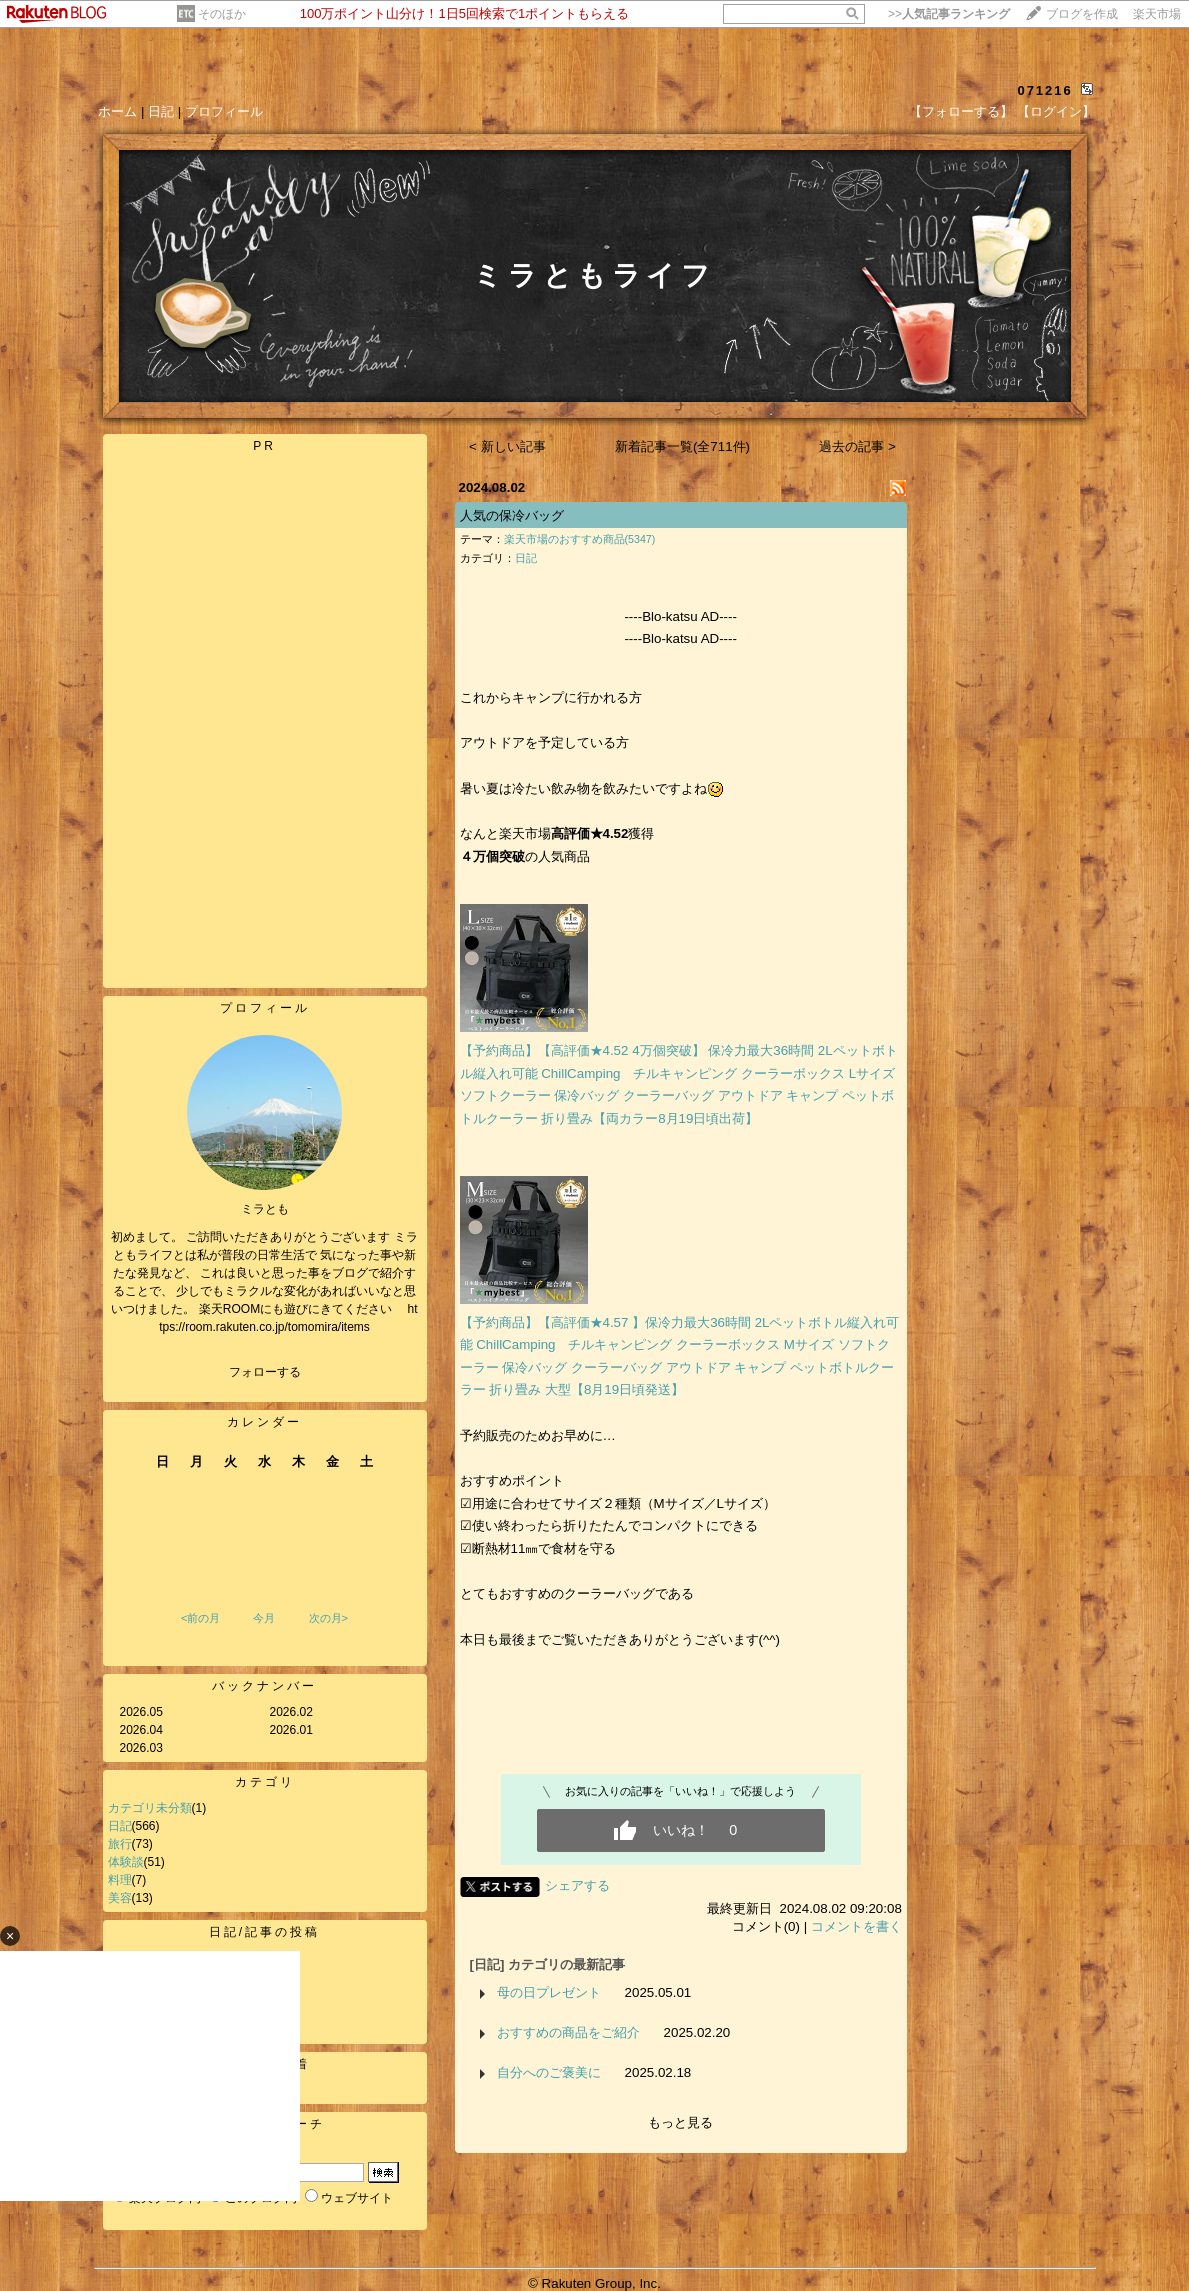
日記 (161, 111)
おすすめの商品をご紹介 (568, 2032)
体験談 (126, 1862)
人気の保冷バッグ (512, 515)
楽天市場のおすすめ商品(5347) (580, 539)
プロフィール (224, 111)
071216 (1044, 90)
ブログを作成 (1082, 14)
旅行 (120, 1844)
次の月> (328, 1618)
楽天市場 (1157, 14)
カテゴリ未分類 (150, 1808)
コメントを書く (856, 1926)
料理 (120, 1880)
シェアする (577, 1885)
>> (949, 14)
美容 (120, 1898)
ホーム (117, 111)
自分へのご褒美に (549, 2072)
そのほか (222, 14)
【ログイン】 (1056, 111)
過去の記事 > (857, 446)
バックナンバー (264, 1686)
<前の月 (200, 1618)
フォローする (265, 1372)
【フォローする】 (961, 111)
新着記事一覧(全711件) (682, 446)
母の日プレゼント (549, 1992)
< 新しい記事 (507, 446)
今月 (264, 1618)
